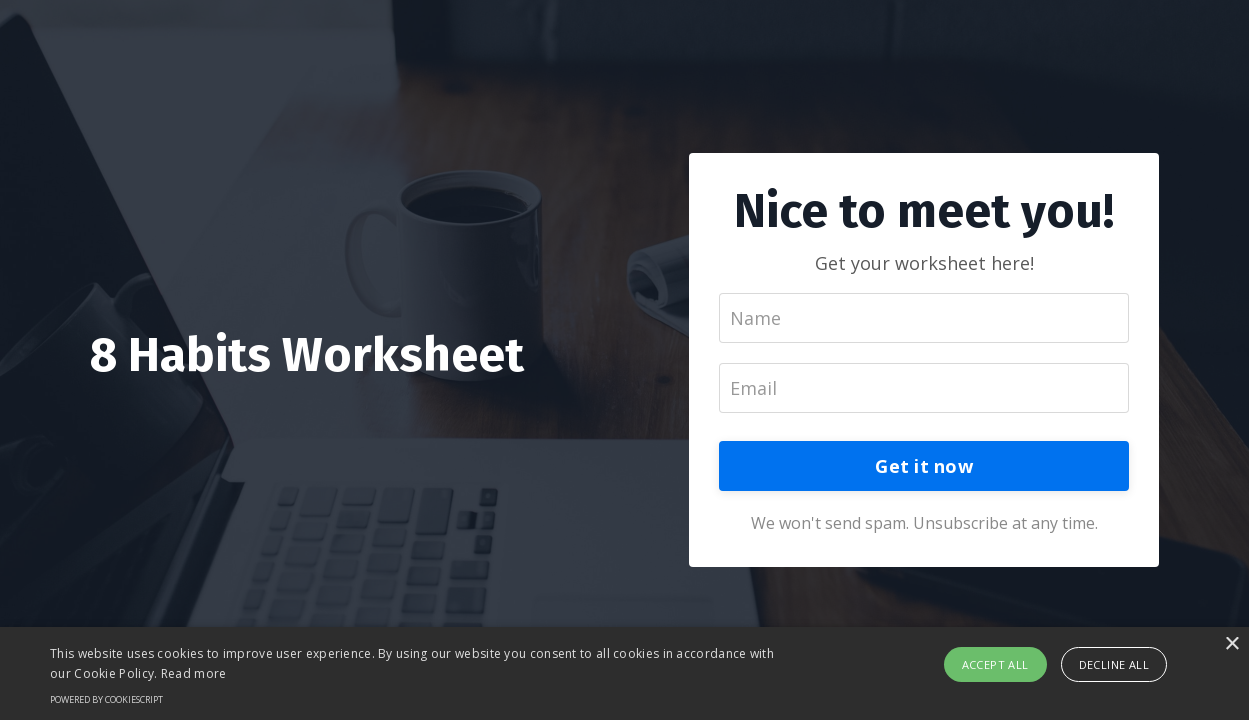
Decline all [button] (1114, 664)
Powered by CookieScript (106, 699)
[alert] (624, 673)
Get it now (924, 466)
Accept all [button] (995, 664)
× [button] (1231, 644)
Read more (194, 673)
